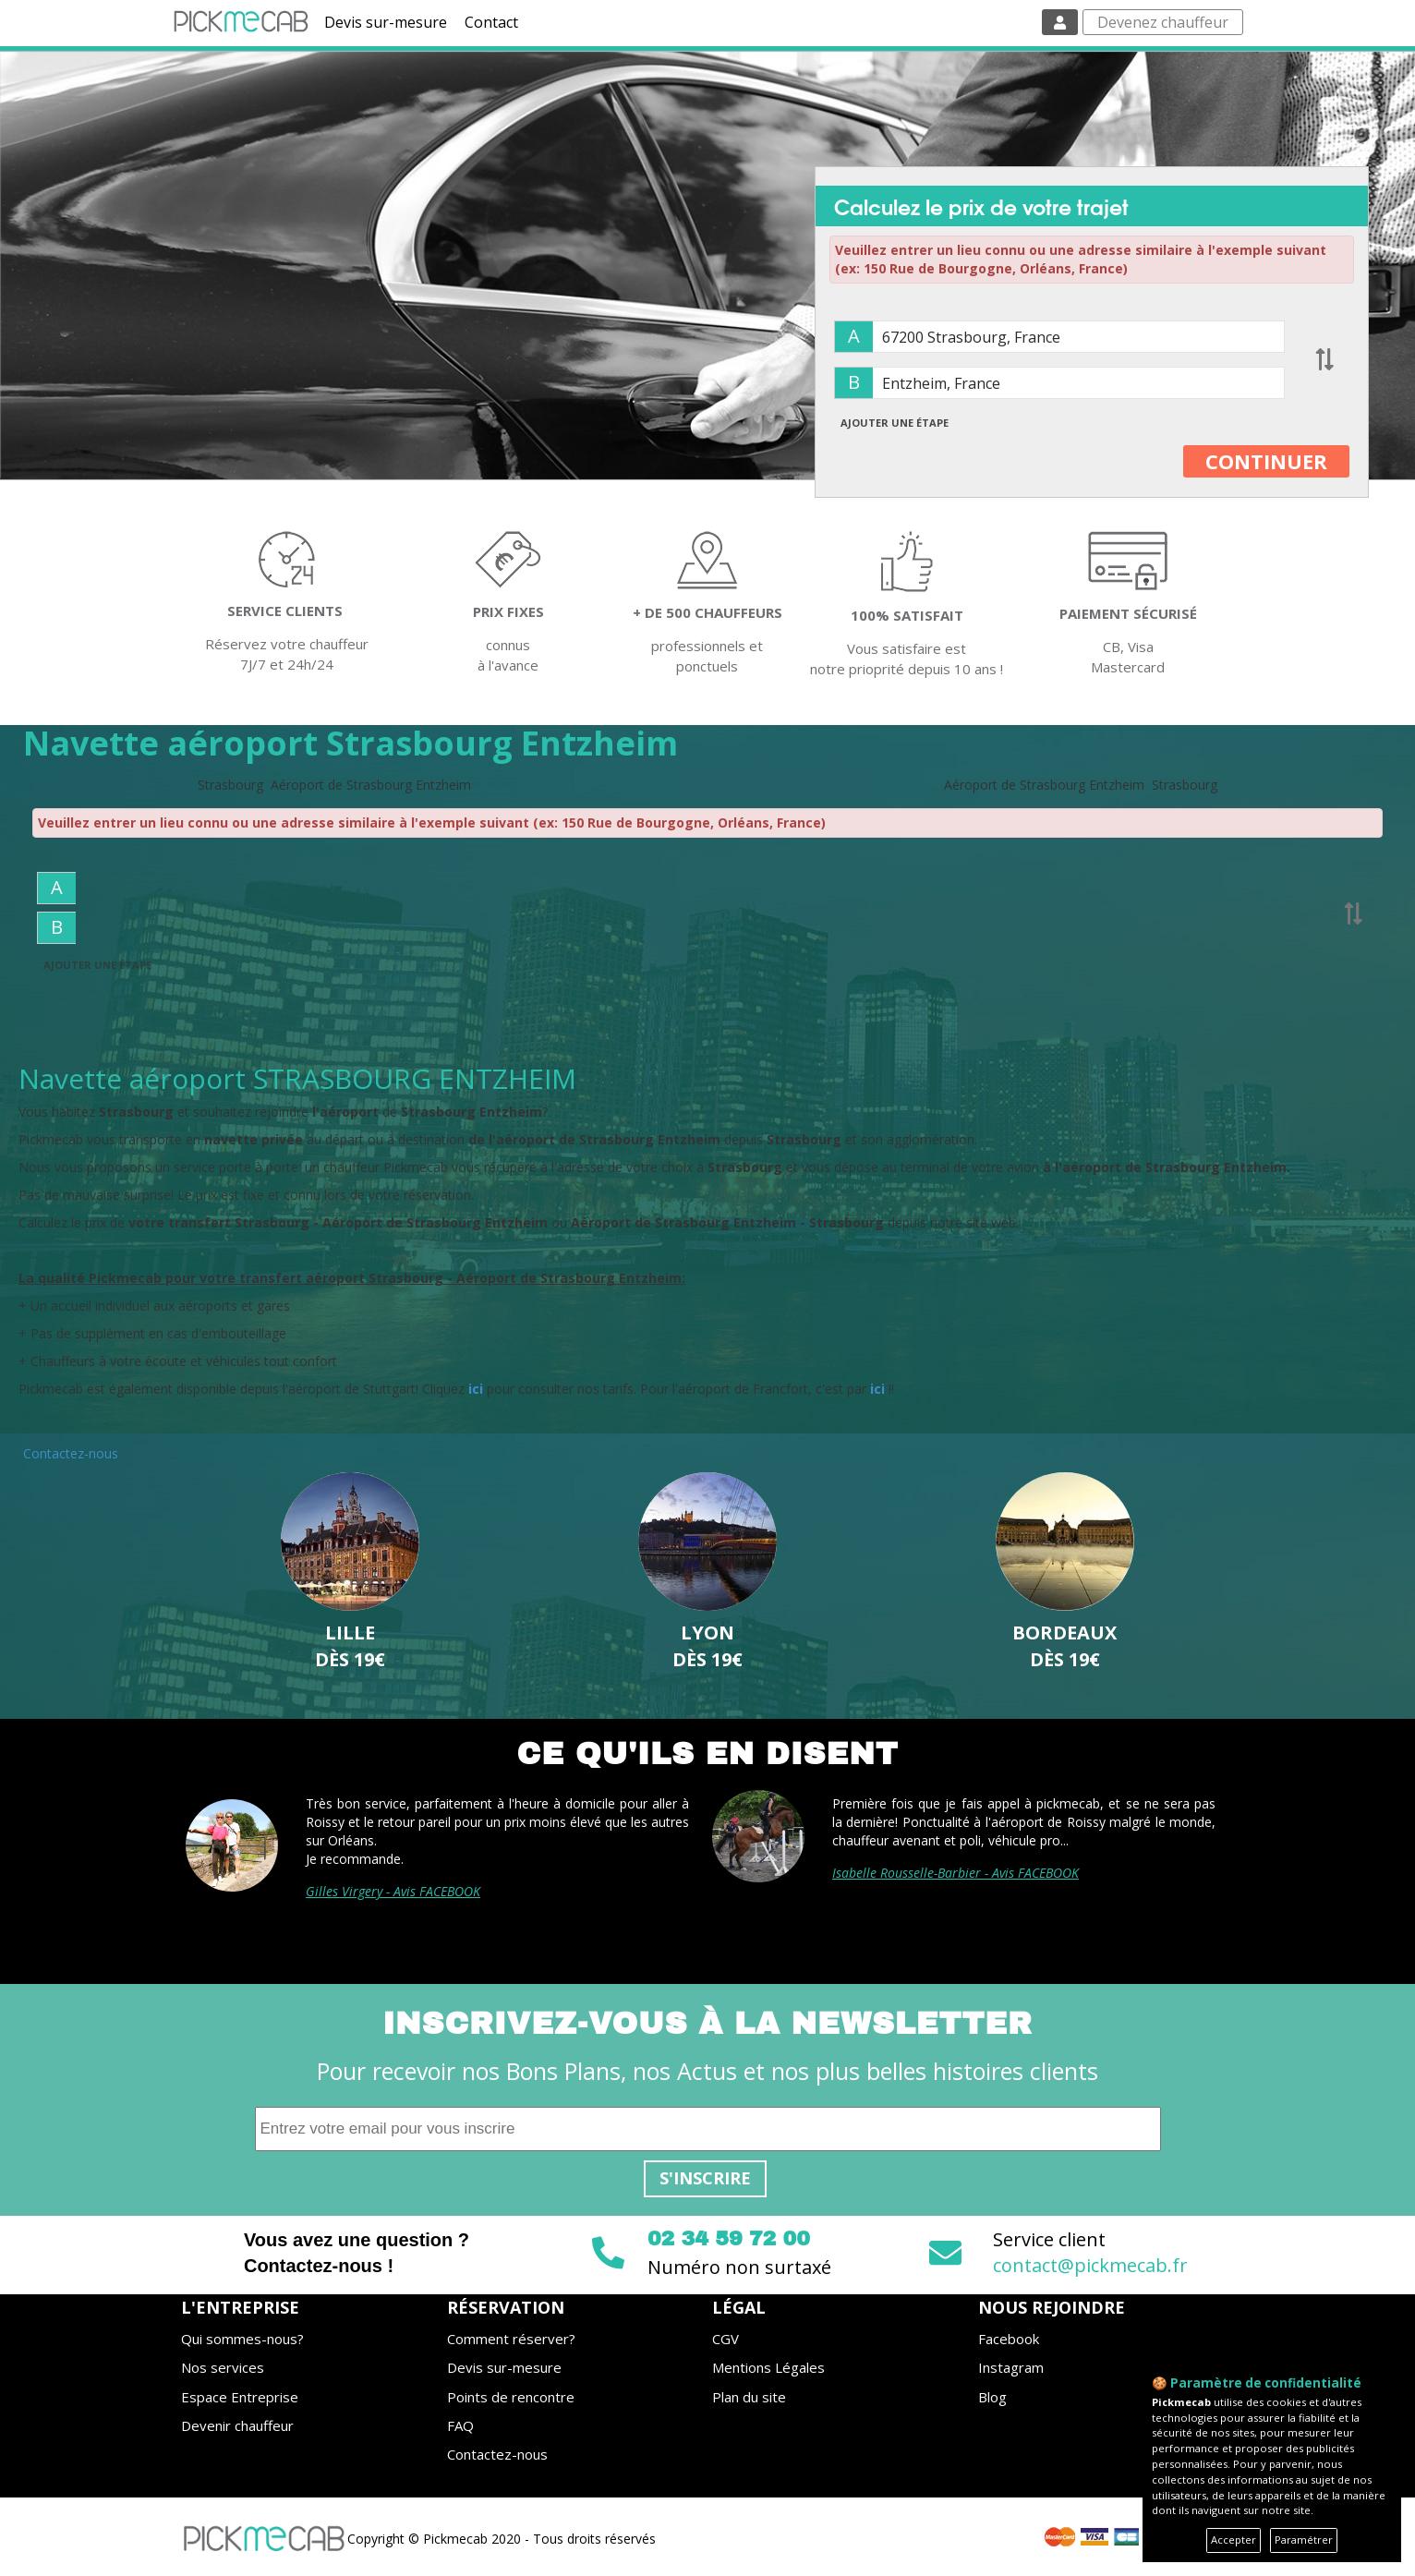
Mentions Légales (768, 2367)
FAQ (460, 2425)
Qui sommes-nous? (242, 2338)
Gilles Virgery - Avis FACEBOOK (393, 1891)
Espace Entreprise (239, 2397)
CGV (725, 2338)
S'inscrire (705, 2178)
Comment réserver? (511, 2338)
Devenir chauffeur (237, 2425)
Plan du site (749, 2397)
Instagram (1011, 2367)
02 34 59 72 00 (728, 2239)
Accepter (1233, 2539)
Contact (491, 22)
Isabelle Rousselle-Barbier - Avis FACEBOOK (955, 1872)
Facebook (1008, 2338)
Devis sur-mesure (385, 22)
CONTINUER (1266, 461)
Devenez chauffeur (1162, 22)
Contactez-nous (70, 1453)
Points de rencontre (510, 2397)
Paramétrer (1304, 2539)
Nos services (222, 2367)
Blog (992, 2397)
